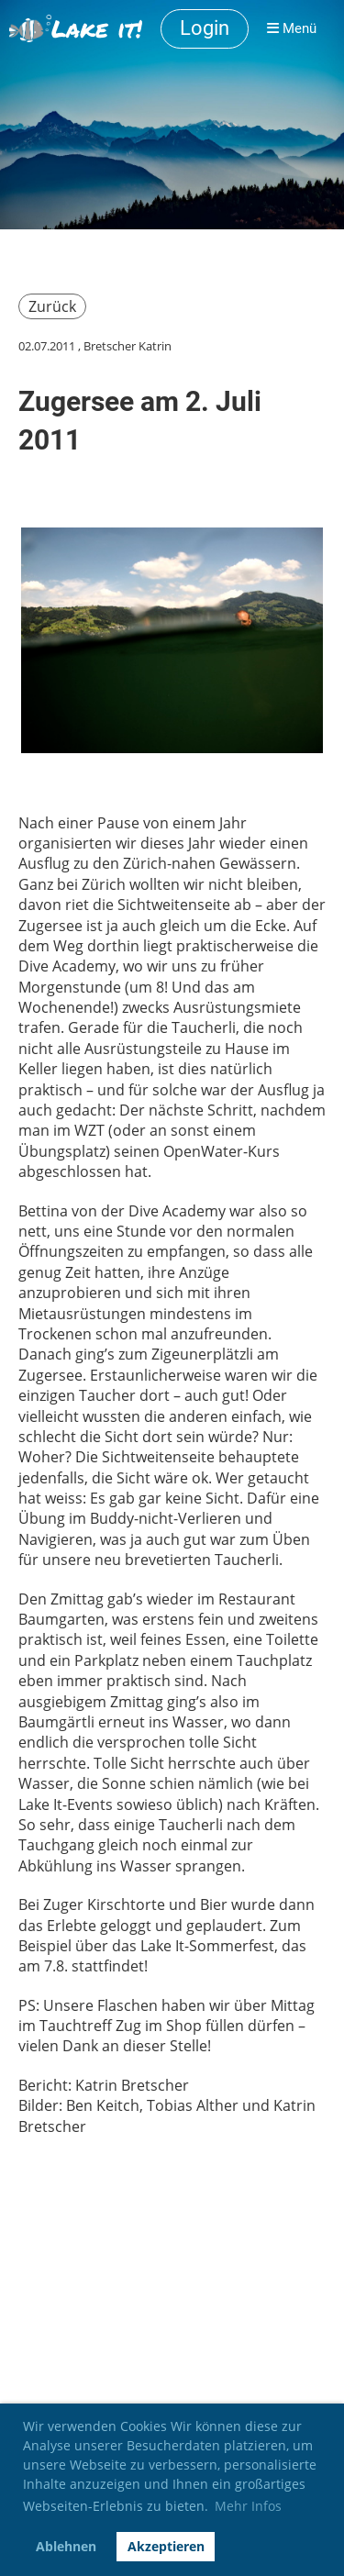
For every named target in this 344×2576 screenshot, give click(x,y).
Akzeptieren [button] (166, 2546)
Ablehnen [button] (66, 2546)
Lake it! (96, 28)
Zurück (52, 306)
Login (204, 28)
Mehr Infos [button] (248, 2506)
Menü (291, 28)
